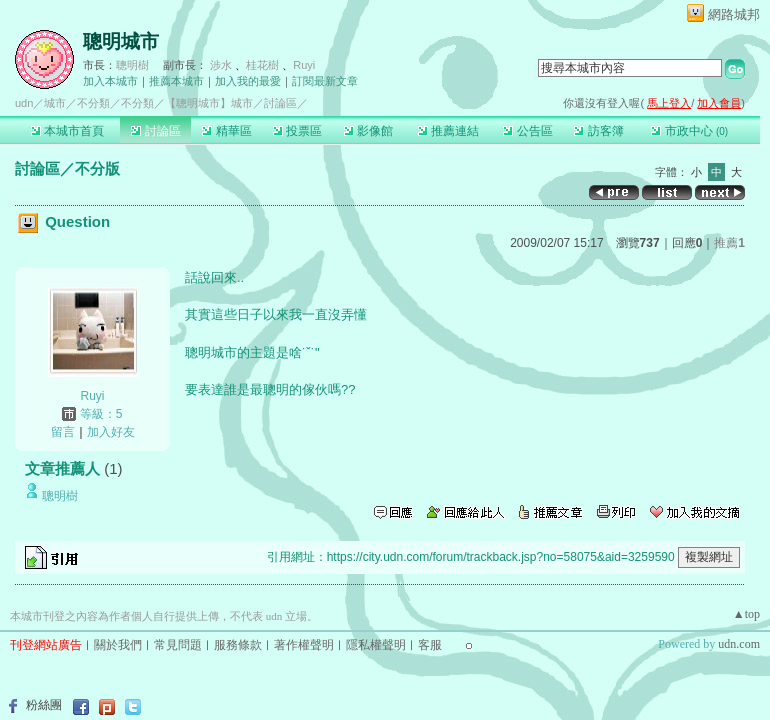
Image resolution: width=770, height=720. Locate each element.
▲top (746, 614)
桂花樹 (262, 65)
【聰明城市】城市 (209, 103)
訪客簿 (598, 131)
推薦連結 (448, 131)
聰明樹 (132, 65)
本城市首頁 (67, 131)
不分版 (97, 168)
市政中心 (689, 131)
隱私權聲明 (376, 645)
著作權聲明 (304, 645)
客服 (430, 645)
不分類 (93, 103)
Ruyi (304, 65)
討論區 (155, 131)
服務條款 (238, 645)
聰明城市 (121, 41)
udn (24, 103)
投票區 (297, 131)
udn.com (739, 644)
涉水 (221, 65)
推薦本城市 (176, 81)
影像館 (368, 131)
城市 (55, 103)
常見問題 (178, 645)
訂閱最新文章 (325, 81)
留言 (63, 432)
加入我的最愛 (248, 81)
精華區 (226, 131)
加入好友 (111, 432)
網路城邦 (734, 14)
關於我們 (118, 645)
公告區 (527, 131)
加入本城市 (110, 81)
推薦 (729, 243)
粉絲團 (44, 705)
